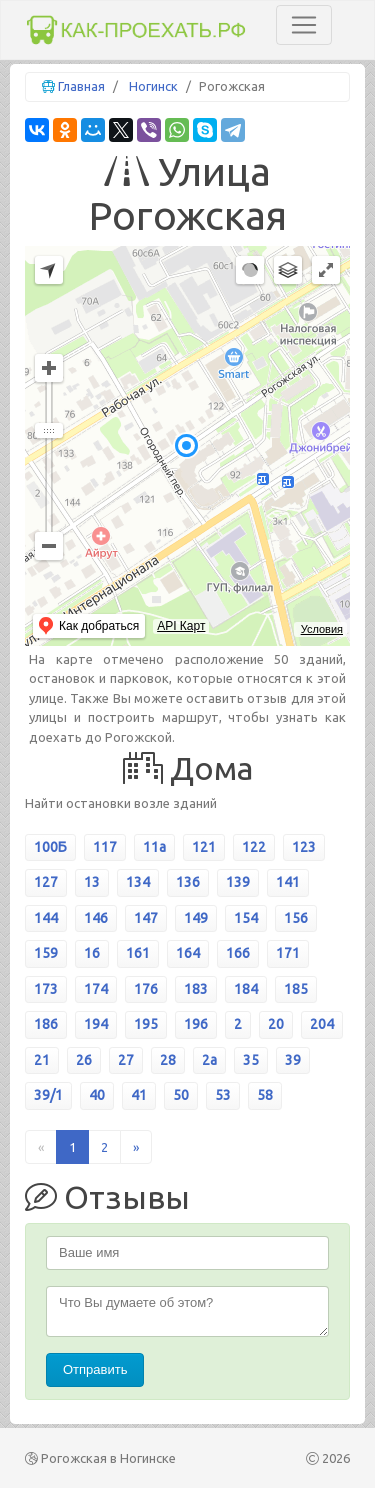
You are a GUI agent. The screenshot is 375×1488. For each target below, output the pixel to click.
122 (254, 847)
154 (246, 918)
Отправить (95, 1369)
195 (146, 1024)
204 (322, 1024)
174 (96, 989)
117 (105, 847)
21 (42, 1060)
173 (46, 989)
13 (92, 882)
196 (196, 1024)
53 (223, 1095)
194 (96, 1024)
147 (146, 918)
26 (84, 1060)
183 (196, 989)
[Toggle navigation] (304, 25)
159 (46, 953)
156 (296, 918)
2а (209, 1060)
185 (296, 989)
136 (188, 882)
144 (46, 918)
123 (304, 847)
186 (46, 1024)
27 (126, 1060)
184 (246, 989)
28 (168, 1060)
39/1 (48, 1095)
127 (46, 882)
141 (288, 882)
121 (204, 847)
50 (181, 1095)
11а (154, 847)
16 (92, 953)
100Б (50, 847)
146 (96, 918)
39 (293, 1060)
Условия (322, 629)
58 (265, 1095)
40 (97, 1095)
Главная (81, 86)
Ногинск (153, 86)
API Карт (181, 626)
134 (138, 882)
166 (238, 953)
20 (276, 1024)
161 (138, 953)
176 (146, 989)
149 (196, 918)
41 (139, 1095)
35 (251, 1060)
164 (188, 953)
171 (288, 953)
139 (238, 882)
